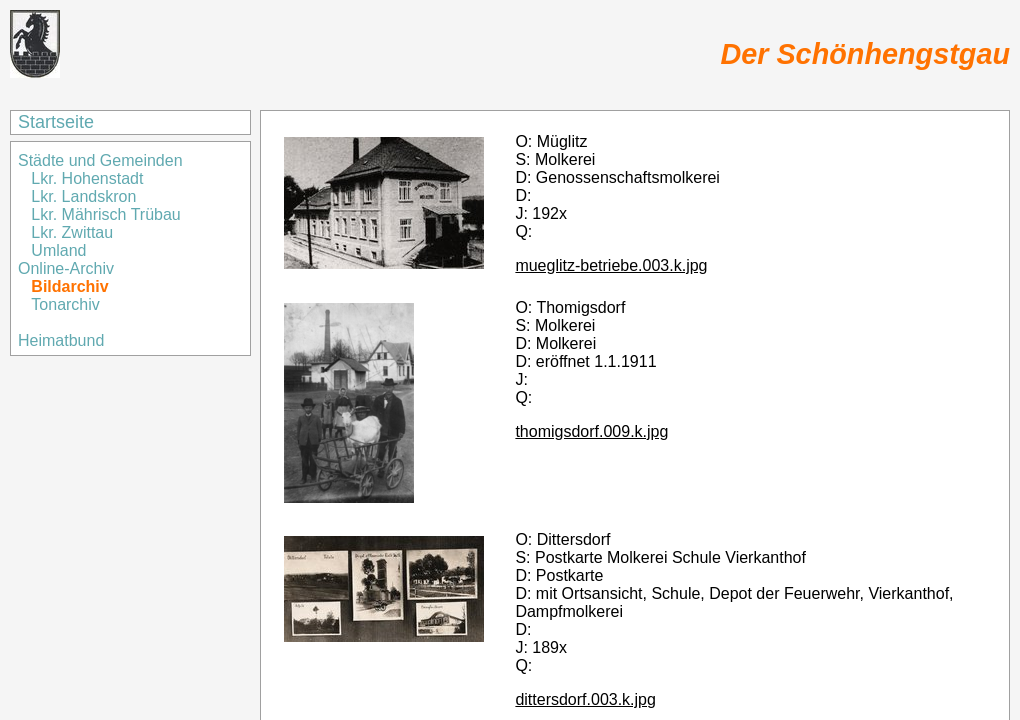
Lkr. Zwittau (72, 232)
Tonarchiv (65, 304)
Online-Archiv (66, 268)
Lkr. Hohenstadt (87, 178)
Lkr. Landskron (83, 196)
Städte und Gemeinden (102, 160)
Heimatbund (61, 340)
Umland (58, 250)
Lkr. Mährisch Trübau (105, 214)
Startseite (56, 122)
